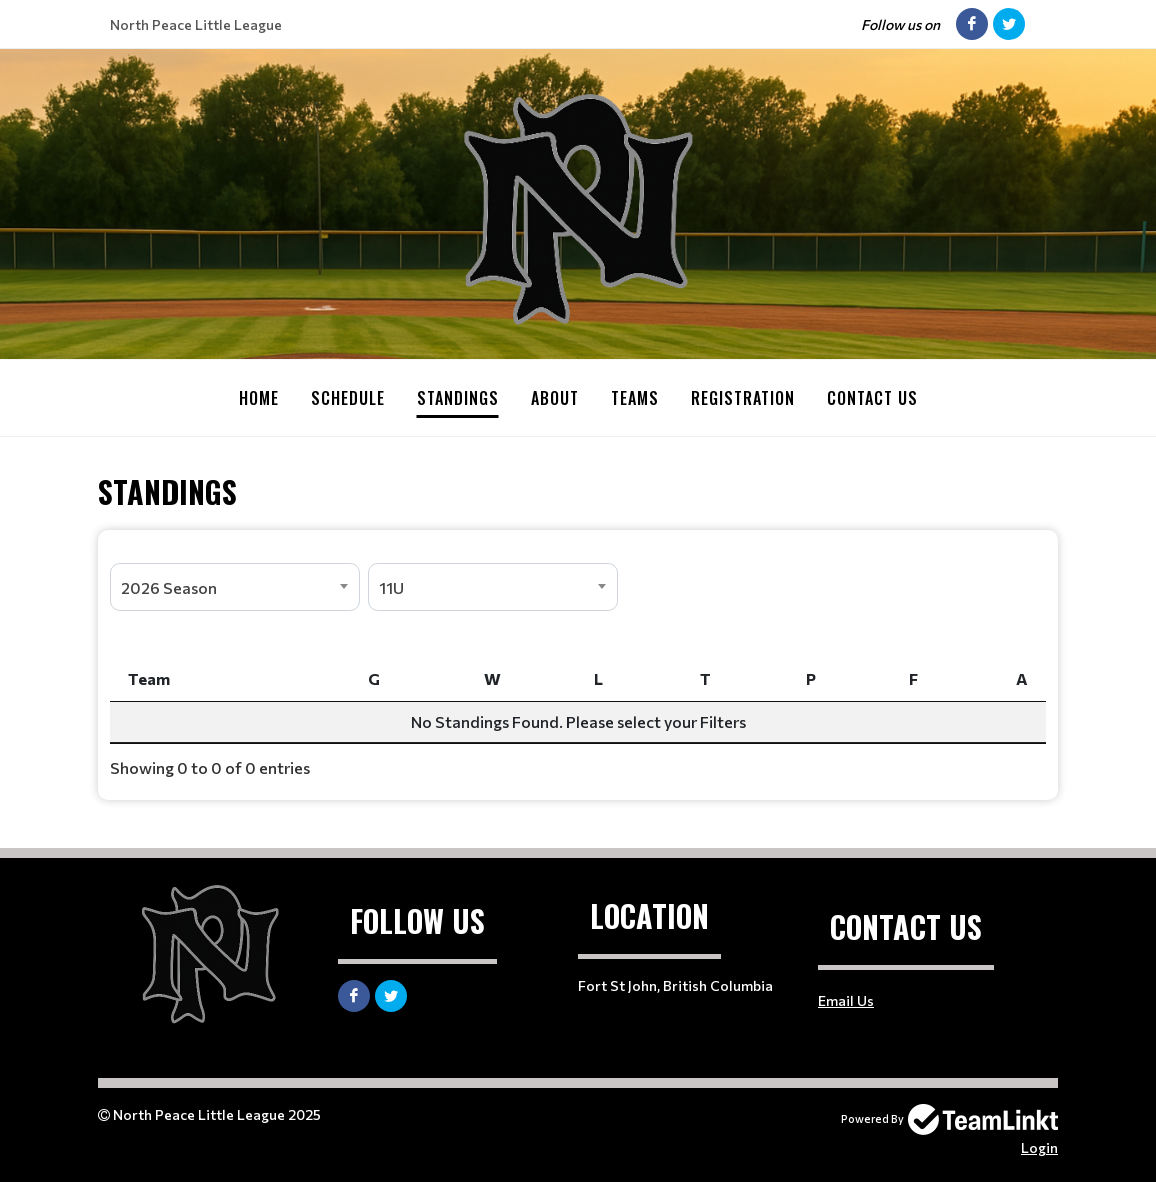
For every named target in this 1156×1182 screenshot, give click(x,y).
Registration (743, 398)
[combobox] (235, 586)
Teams (635, 398)
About (555, 398)
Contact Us (872, 398)
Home (259, 398)
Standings (458, 398)
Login (1039, 1146)
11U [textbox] (391, 586)
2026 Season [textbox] (169, 586)
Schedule (348, 398)
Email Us (846, 999)
